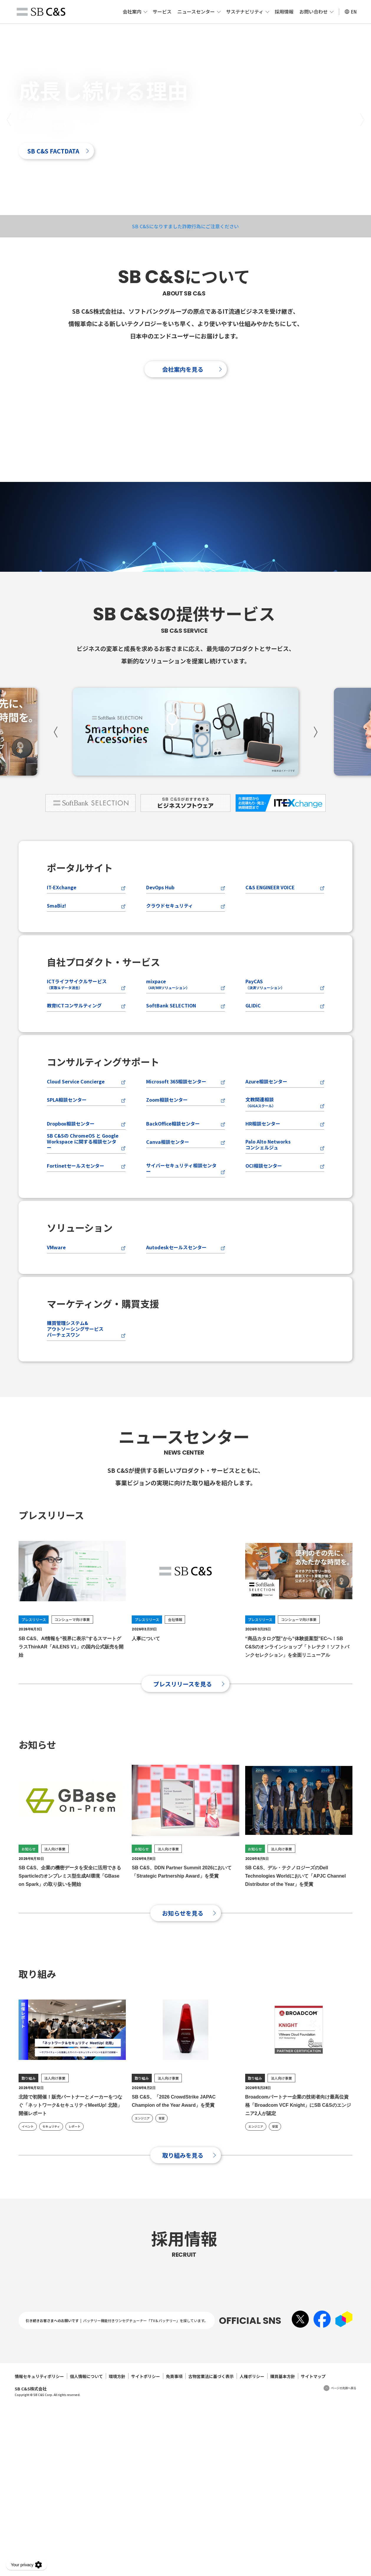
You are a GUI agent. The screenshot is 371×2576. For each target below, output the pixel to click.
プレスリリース (34, 1705)
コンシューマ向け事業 (72, 1705)
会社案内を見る (182, 369)
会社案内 (132, 11)
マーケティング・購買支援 (103, 1390)
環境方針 (117, 2549)
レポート (74, 2213)
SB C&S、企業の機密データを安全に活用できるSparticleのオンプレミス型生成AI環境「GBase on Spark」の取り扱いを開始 (70, 1962)
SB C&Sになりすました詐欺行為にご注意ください (185, 226)
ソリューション (80, 1314)
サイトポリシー (145, 2549)
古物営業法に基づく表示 (211, 2549)
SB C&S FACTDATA (53, 151)
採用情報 (284, 11)
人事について (146, 1724)
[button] (8, 119)
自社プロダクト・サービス (103, 1048)
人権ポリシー (252, 2549)
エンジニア (142, 2204)
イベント (28, 2213)
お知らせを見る (182, 1999)
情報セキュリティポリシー (39, 2549)
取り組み (29, 2164)
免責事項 (174, 2549)
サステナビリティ (244, 11)
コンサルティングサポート (103, 1148)
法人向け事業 (54, 1935)
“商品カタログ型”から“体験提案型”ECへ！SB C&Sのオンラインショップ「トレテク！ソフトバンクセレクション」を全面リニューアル (297, 1733)
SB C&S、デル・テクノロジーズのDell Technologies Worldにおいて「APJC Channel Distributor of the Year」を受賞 (295, 1962)
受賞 (161, 2204)
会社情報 (175, 1705)
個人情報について (86, 2549)
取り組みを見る (182, 2241)
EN (351, 12)
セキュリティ (51, 2213)
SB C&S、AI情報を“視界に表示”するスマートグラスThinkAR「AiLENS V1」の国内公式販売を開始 (71, 1733)
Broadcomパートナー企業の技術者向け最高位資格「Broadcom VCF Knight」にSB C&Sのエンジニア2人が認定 (298, 2191)
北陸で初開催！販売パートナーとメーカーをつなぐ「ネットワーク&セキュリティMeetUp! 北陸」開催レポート (70, 2191)
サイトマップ (313, 2549)
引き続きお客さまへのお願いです (52, 2493)
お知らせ (29, 1935)
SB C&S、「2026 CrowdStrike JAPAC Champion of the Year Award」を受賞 (173, 2187)
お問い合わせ (313, 11)
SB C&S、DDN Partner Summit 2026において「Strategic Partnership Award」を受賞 (182, 1958)
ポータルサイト (80, 954)
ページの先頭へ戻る (343, 2560)
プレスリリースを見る (182, 1770)
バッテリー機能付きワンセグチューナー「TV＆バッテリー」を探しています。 (145, 2493)
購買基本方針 (282, 2549)
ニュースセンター (196, 11)
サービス (162, 11)
